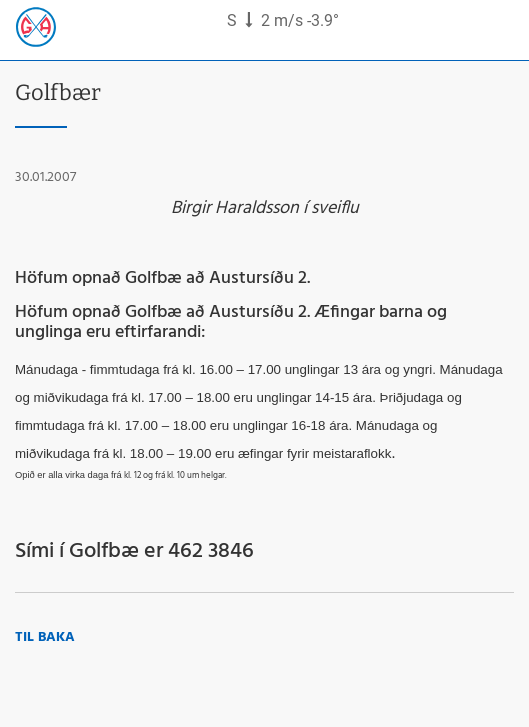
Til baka (45, 637)
